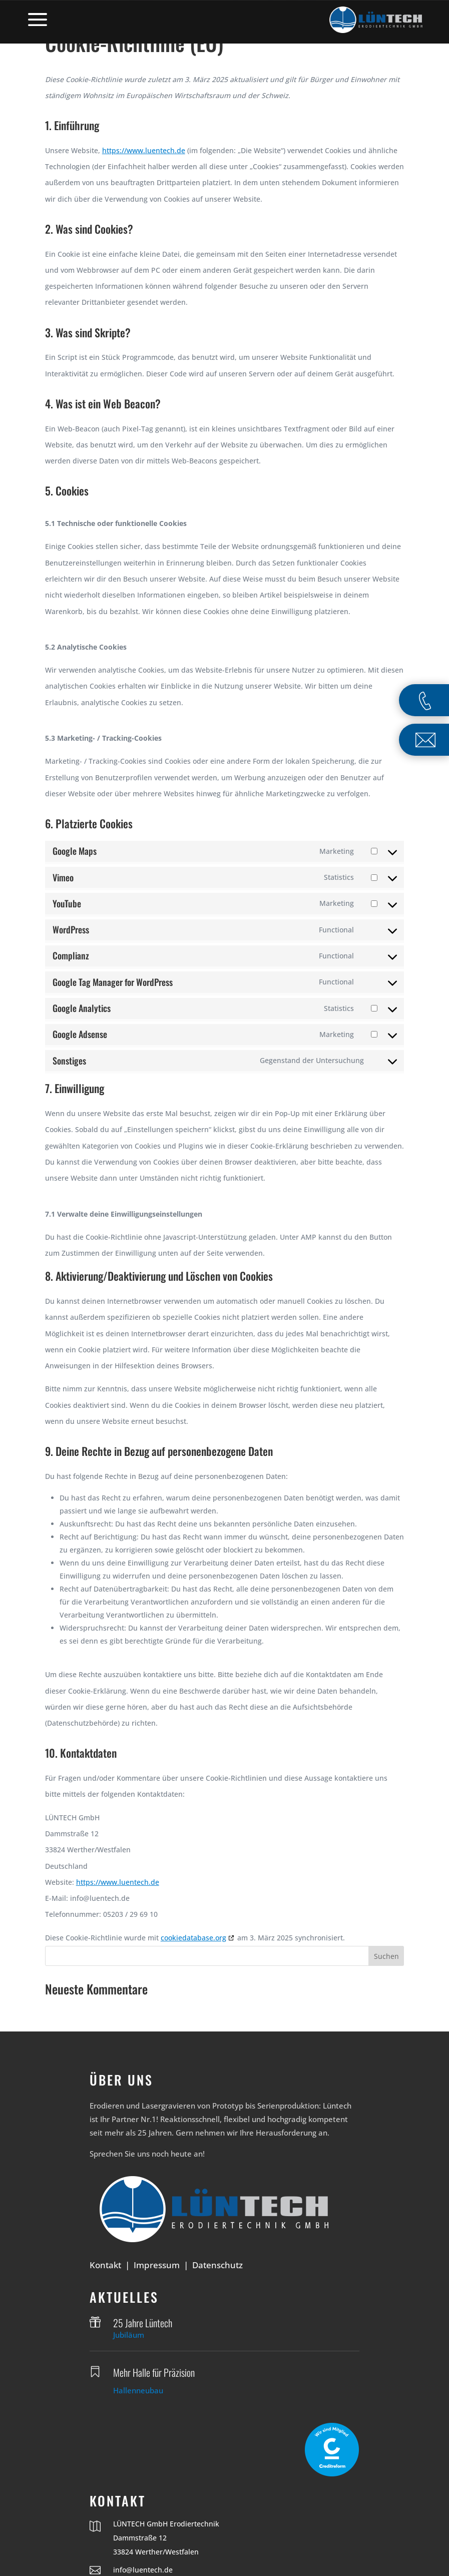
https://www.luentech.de (143, 150)
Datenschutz (217, 2265)
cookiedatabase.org (193, 1937)
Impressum (157, 2265)
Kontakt (105, 2265)
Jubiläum (128, 2335)
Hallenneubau (138, 2390)
